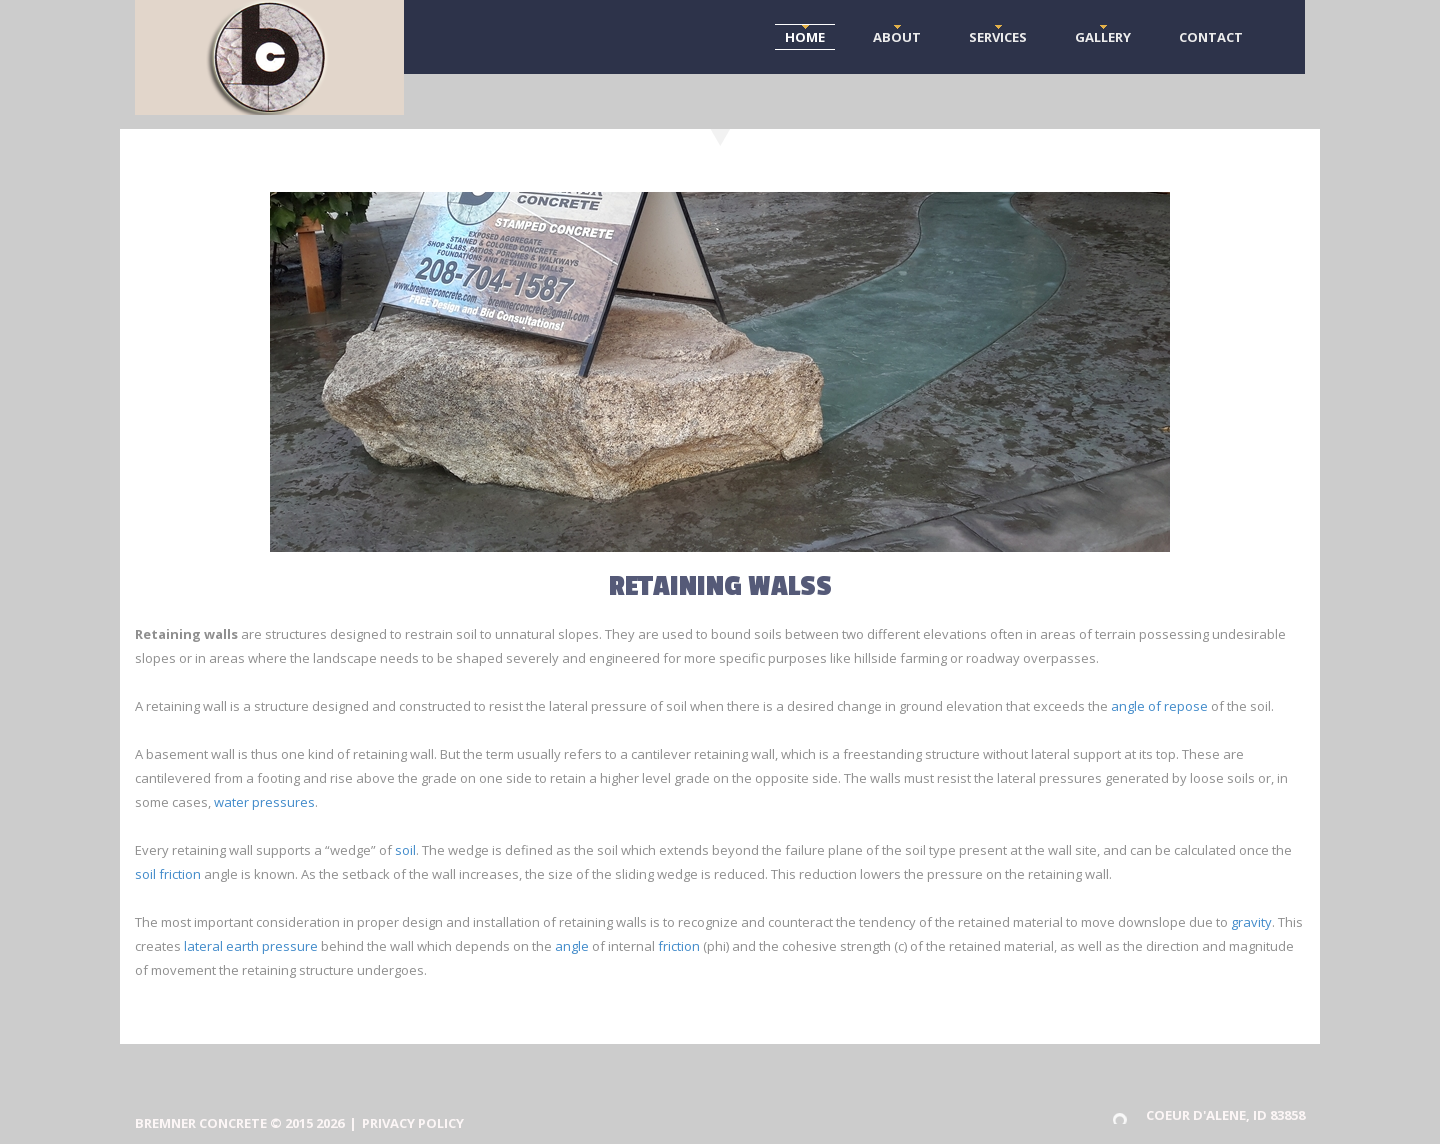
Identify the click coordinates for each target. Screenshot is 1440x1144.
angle (572, 946)
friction (679, 946)
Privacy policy (413, 1123)
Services (998, 37)
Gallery (1103, 37)
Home (805, 37)
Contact (1211, 37)
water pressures (264, 802)
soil (405, 850)
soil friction (168, 874)
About (897, 37)
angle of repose (1159, 706)
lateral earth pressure (251, 946)
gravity (1251, 922)
